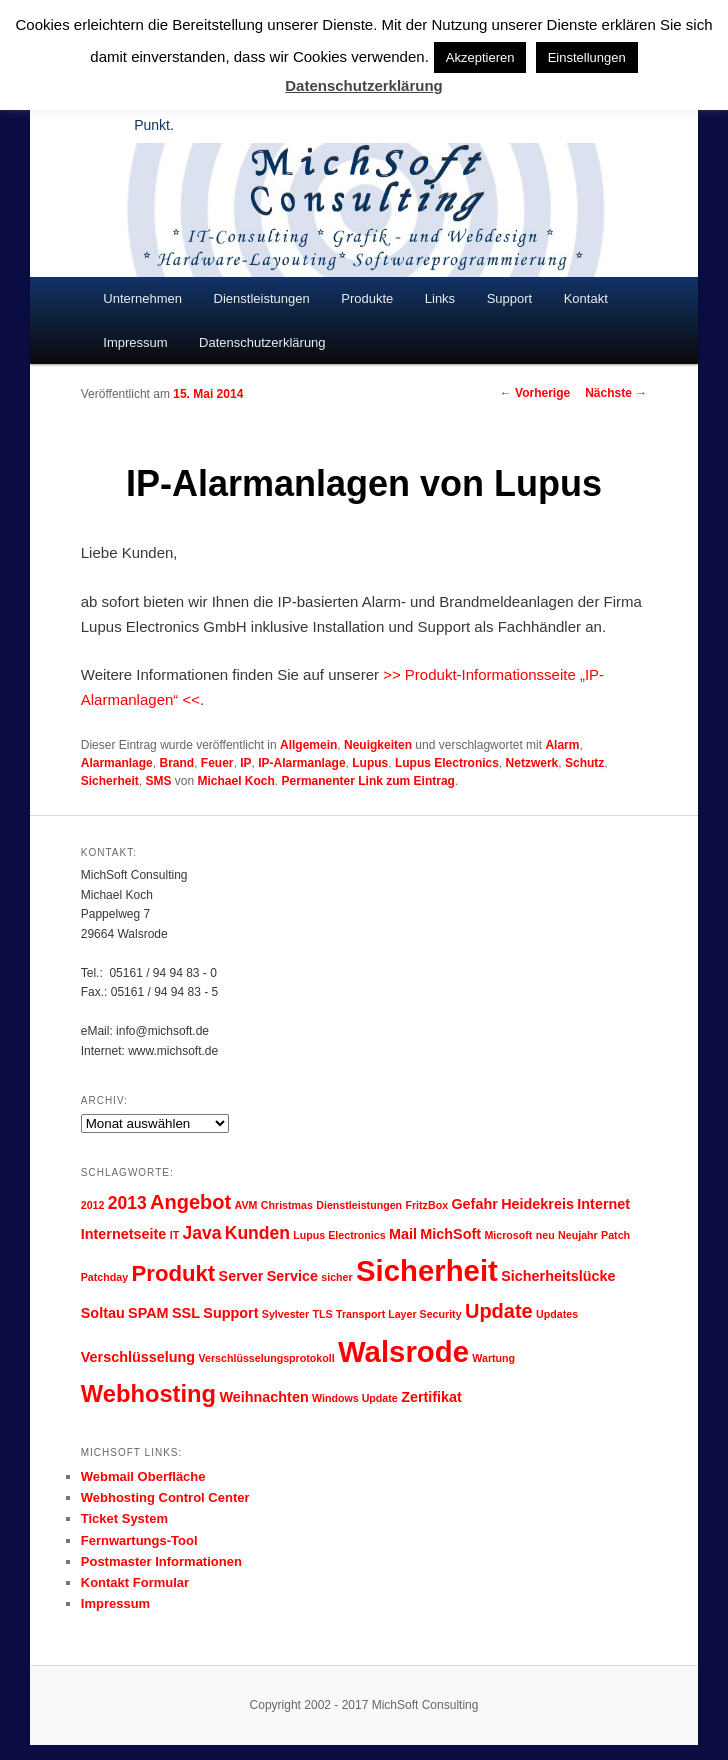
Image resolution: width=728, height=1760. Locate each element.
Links (440, 298)
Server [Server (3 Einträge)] (241, 1276)
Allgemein (308, 745)
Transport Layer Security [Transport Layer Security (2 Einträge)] (399, 1314)
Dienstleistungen (262, 298)
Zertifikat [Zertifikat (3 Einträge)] (431, 1397)
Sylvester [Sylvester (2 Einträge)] (285, 1314)
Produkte (367, 298)
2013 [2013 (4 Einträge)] (127, 1203)
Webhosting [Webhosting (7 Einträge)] (148, 1394)
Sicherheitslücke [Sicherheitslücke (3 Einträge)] (558, 1276)
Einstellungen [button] (587, 57)
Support (510, 298)
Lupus (370, 763)
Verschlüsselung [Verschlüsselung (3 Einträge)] (138, 1357)
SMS (158, 781)
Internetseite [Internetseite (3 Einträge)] (124, 1234)
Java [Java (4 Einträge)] (202, 1233)
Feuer (217, 763)
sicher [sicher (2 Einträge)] (336, 1277)
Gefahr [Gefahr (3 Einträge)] (474, 1204)
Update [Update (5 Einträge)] (499, 1311)
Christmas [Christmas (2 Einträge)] (287, 1205)
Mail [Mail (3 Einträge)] (403, 1234)
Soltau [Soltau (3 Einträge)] (103, 1313)
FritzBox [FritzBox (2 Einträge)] (426, 1205)
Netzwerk (532, 763)
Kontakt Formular (135, 1582)
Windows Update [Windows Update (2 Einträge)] (355, 1398)
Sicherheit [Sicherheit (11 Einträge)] (427, 1270)
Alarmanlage (117, 763)
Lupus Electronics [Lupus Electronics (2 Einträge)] (339, 1235)
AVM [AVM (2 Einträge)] (246, 1205)
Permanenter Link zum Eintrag (368, 781)
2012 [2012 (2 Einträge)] (93, 1205)
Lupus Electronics (447, 763)
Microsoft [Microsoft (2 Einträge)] (508, 1235)
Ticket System (124, 1518)
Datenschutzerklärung (262, 342)
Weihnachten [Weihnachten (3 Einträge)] (263, 1397)
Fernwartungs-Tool (139, 1540)
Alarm (562, 745)
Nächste (616, 393)
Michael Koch (236, 781)
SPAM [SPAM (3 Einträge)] (148, 1313)
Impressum (135, 342)
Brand (176, 763)
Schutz (584, 763)
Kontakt (586, 298)
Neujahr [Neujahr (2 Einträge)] (578, 1235)
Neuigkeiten (378, 745)
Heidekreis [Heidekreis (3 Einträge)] (537, 1204)
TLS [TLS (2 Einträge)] (323, 1314)
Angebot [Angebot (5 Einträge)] (190, 1202)
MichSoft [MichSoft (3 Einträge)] (450, 1234)
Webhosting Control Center (165, 1497)
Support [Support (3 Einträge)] (230, 1313)
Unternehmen (142, 298)
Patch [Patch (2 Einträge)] (615, 1235)
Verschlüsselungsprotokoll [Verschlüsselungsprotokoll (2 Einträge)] (266, 1358)
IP (245, 763)
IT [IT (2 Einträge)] (174, 1235)
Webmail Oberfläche (143, 1476)
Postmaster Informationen (161, 1561)
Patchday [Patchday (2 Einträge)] (104, 1277)
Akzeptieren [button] (480, 57)
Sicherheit (110, 781)
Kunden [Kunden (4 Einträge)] (257, 1233)
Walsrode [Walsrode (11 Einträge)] (403, 1351)
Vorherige (535, 393)
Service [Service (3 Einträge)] (292, 1276)
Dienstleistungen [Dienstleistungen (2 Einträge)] (359, 1205)
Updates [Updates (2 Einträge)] (557, 1314)
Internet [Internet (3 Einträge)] (603, 1204)
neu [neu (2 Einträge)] (545, 1235)
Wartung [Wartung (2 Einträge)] (493, 1358)
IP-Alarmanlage (301, 763)
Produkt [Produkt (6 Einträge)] (174, 1273)
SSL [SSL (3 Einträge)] (186, 1313)
